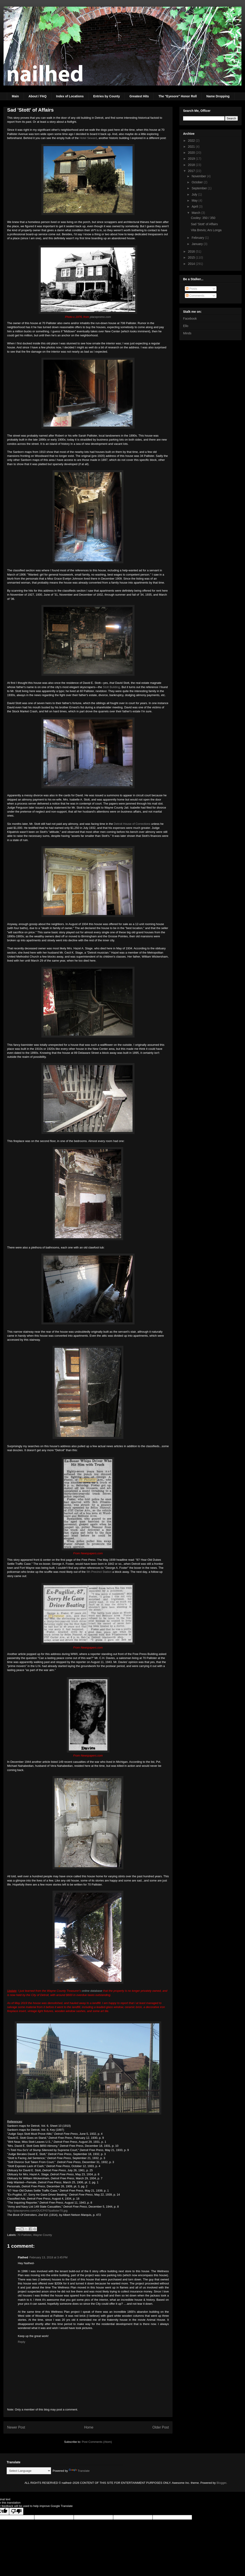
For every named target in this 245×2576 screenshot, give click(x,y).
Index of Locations (70, 96)
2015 (192, 257)
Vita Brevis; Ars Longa (206, 230)
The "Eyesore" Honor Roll (177, 96)
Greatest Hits (139, 96)
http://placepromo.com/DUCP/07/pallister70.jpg (37, 2210)
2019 (192, 158)
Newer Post (16, 2427)
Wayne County (42, 2235)
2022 (192, 140)
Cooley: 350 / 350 (203, 218)
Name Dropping (217, 96)
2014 (192, 264)
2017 (192, 171)
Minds (187, 333)
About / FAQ (38, 96)
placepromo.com (100, 317)
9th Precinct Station (99, 1571)
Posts (191, 288)
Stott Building (111, 687)
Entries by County (106, 96)
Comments (195, 295)
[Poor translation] (16, 2511)
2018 (192, 165)
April (195, 206)
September (200, 188)
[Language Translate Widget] (29, 2470)
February (198, 237)
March (196, 212)
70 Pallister (24, 2235)
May (195, 200)
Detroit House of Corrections (132, 823)
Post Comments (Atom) (97, 2441)
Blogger (221, 2482)
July (195, 194)
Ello (185, 326)
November (199, 176)
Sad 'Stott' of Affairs (204, 224)
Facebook (190, 318)
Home (89, 2427)
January (198, 244)
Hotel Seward (88, 138)
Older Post (160, 2427)
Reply (21, 2341)
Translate (79, 2470)
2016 (192, 251)
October (198, 182)
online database (92, 1990)
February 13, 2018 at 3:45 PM (48, 2257)
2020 (192, 152)
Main (15, 96)
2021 (192, 146)
